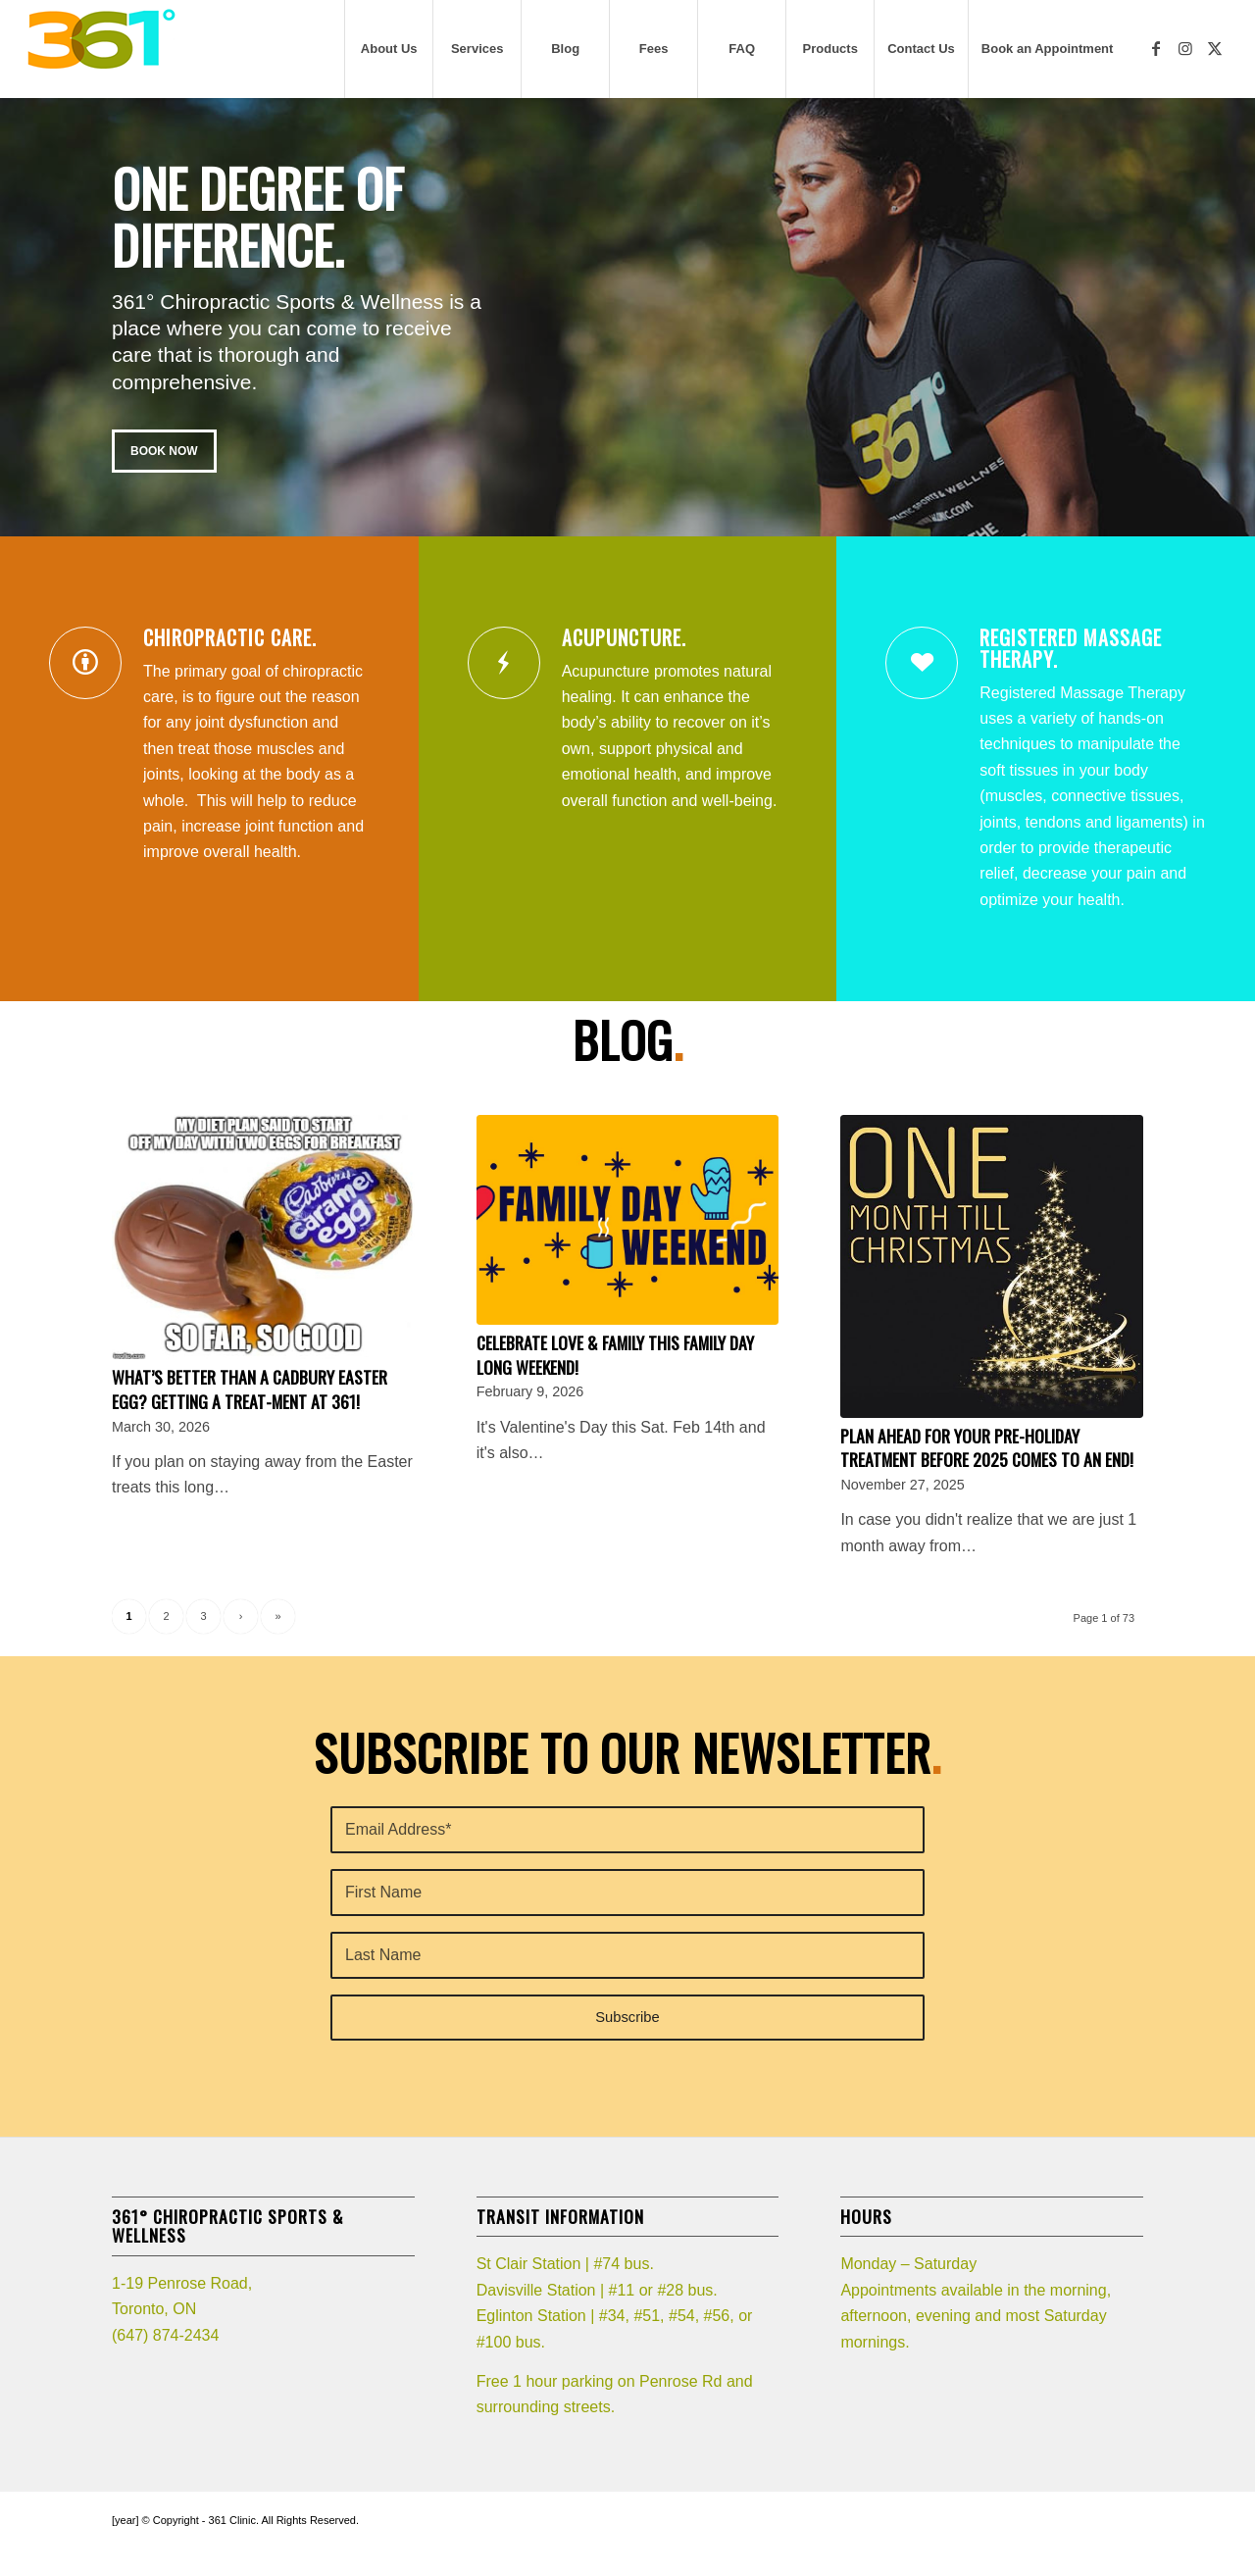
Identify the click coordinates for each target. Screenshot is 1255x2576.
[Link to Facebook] (1156, 48)
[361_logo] (100, 49)
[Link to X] (1215, 48)
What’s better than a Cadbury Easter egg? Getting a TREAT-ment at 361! (249, 1389)
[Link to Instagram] (1185, 48)
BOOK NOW (164, 451)
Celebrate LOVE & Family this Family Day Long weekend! (615, 1355)
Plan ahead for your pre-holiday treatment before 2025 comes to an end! (986, 1448)
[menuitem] (388, 49)
